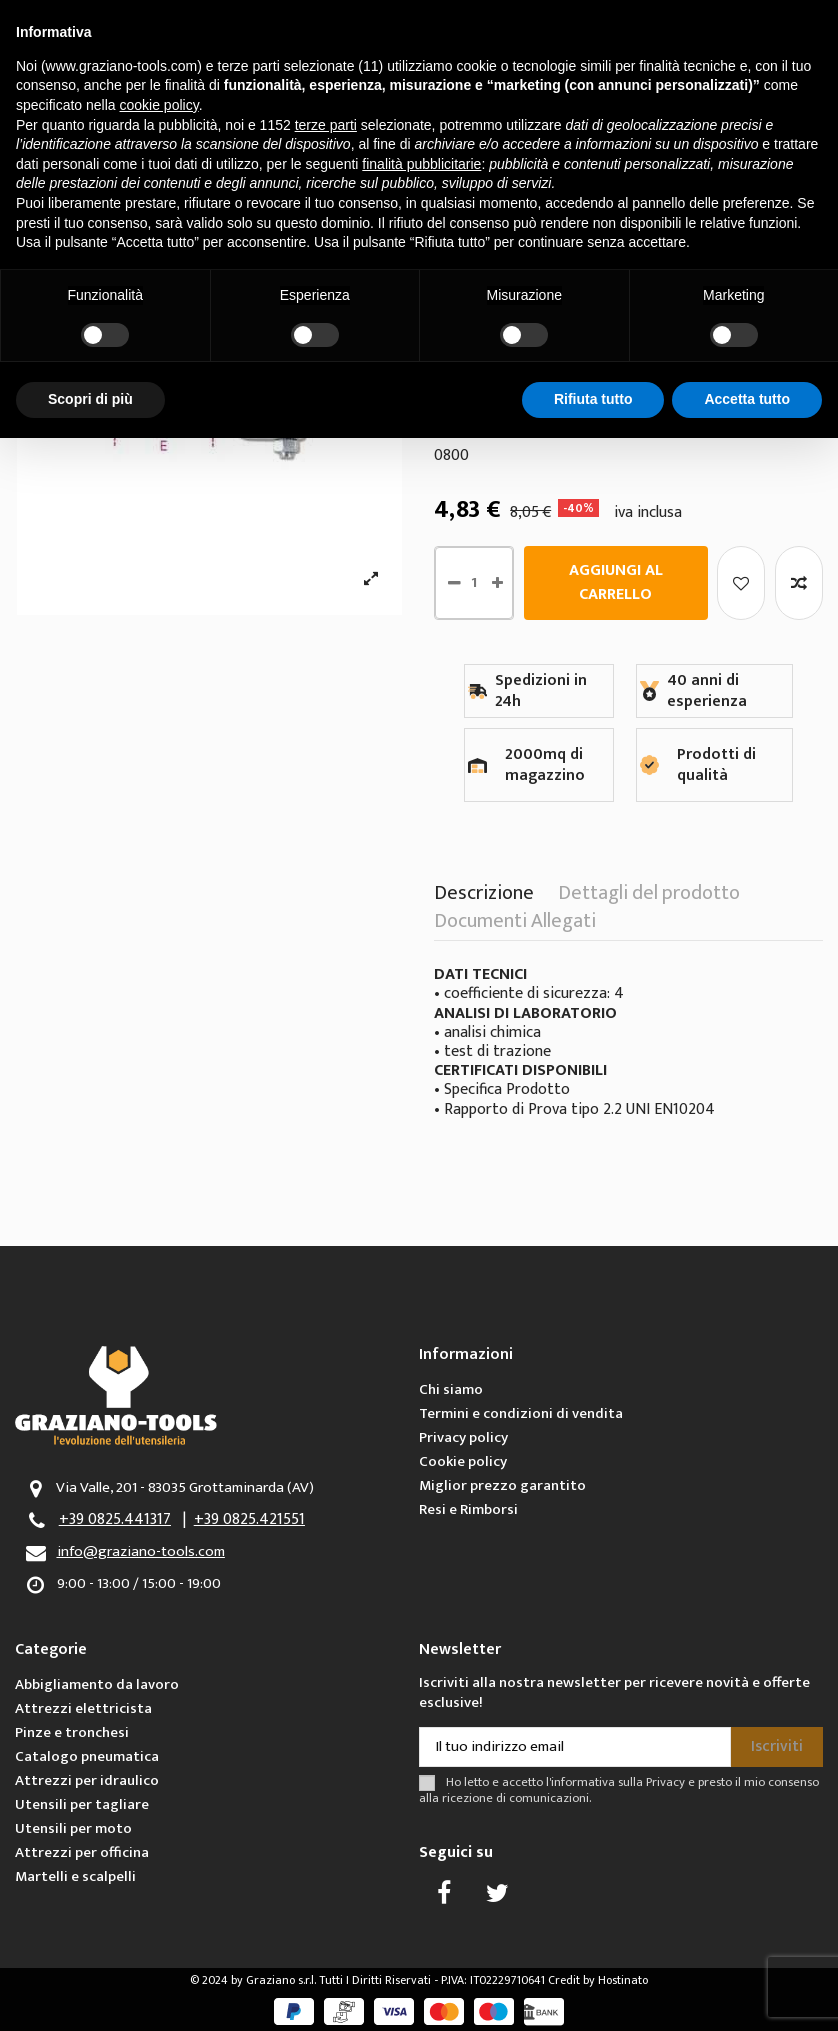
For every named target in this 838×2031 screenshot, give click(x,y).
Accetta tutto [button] (747, 399)
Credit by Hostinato (598, 1980)
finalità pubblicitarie (421, 164)
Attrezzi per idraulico (87, 1780)
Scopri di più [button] (90, 399)
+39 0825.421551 (249, 1519)
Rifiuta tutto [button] (593, 399)
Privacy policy (463, 1437)
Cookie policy (463, 1461)
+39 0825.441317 (115, 1519)
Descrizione (484, 897)
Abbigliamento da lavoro (97, 1684)
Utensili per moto (73, 1828)
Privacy (665, 1782)
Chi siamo (451, 1389)
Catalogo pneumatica (87, 1756)
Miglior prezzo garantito (502, 1485)
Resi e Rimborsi (468, 1509)
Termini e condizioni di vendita (521, 1413)
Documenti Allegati (515, 925)
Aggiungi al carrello (616, 582)
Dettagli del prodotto (649, 897)
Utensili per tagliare (82, 1804)
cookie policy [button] (159, 105)
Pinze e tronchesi (72, 1732)
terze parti (326, 125)
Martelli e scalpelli (75, 1876)
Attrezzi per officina (82, 1852)
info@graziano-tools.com (141, 1551)
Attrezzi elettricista (83, 1708)
